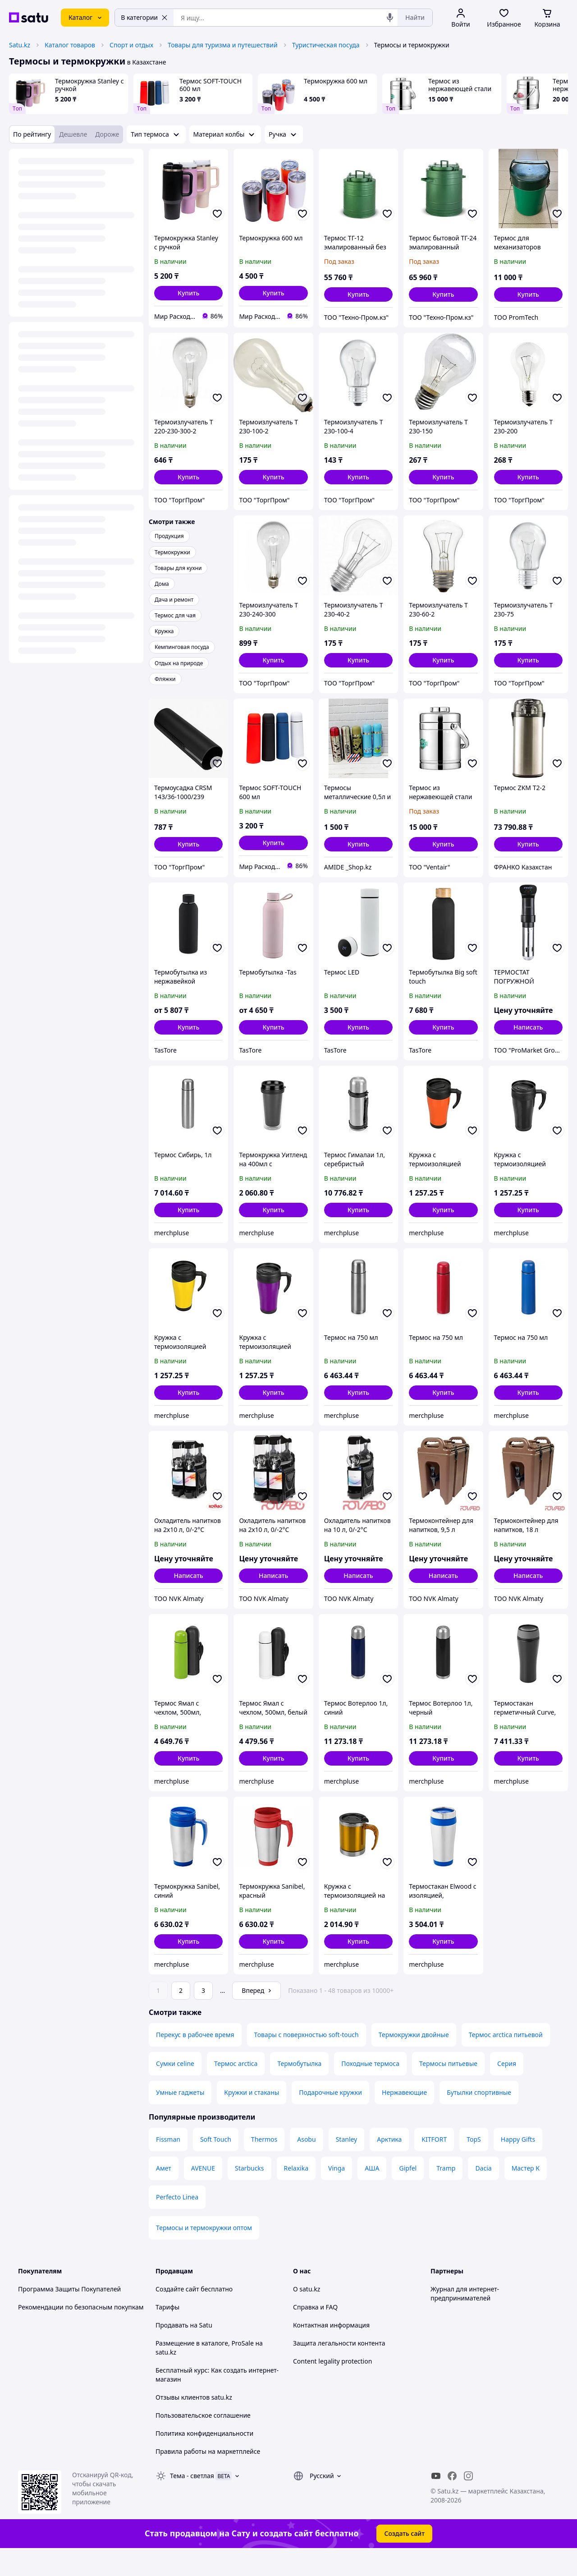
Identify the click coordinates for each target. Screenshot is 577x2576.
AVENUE (203, 2193)
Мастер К (526, 2193)
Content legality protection (332, 2386)
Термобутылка (299, 2088)
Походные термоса (370, 2088)
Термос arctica (235, 2088)
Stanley (346, 2164)
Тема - (192, 2501)
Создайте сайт (177, 2314)
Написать (528, 1027)
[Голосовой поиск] (390, 17)
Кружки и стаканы (251, 2117)
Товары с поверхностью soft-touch (306, 2060)
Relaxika (296, 2193)
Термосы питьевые (448, 2088)
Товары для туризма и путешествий (223, 45)
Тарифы (167, 2332)
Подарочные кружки (330, 2117)
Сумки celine (175, 2088)
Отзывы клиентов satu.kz (194, 2422)
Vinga (336, 2193)
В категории (144, 17)
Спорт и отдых (131, 45)
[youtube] (435, 2501)
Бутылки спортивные (479, 2117)
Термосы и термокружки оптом (204, 2253)
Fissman (168, 2164)
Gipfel (408, 2193)
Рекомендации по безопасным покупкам (80, 2332)
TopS (474, 2164)
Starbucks (249, 2193)
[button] (188, 293)
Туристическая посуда (326, 45)
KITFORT (434, 2164)
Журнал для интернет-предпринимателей (464, 2319)
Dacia (483, 2193)
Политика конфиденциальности (204, 2458)
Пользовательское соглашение (203, 2440)
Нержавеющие (404, 2117)
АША (372, 2193)
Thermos (264, 2164)
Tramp (445, 2193)
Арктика (389, 2164)
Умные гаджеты (180, 2117)
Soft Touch (215, 2164)
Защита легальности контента (339, 2368)
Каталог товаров (70, 45)
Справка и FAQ (315, 2332)
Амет (163, 2193)
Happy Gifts (518, 2164)
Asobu (306, 2164)
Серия (506, 2088)
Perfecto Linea (177, 2222)
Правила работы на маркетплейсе (208, 2476)
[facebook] (452, 2501)
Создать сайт (404, 2558)
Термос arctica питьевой (506, 2060)
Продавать (172, 2350)
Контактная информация (331, 2350)
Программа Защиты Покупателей (69, 2314)
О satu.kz (306, 2314)
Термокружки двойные (414, 2060)
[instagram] (468, 2501)
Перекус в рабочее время (195, 2060)
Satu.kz (19, 45)
